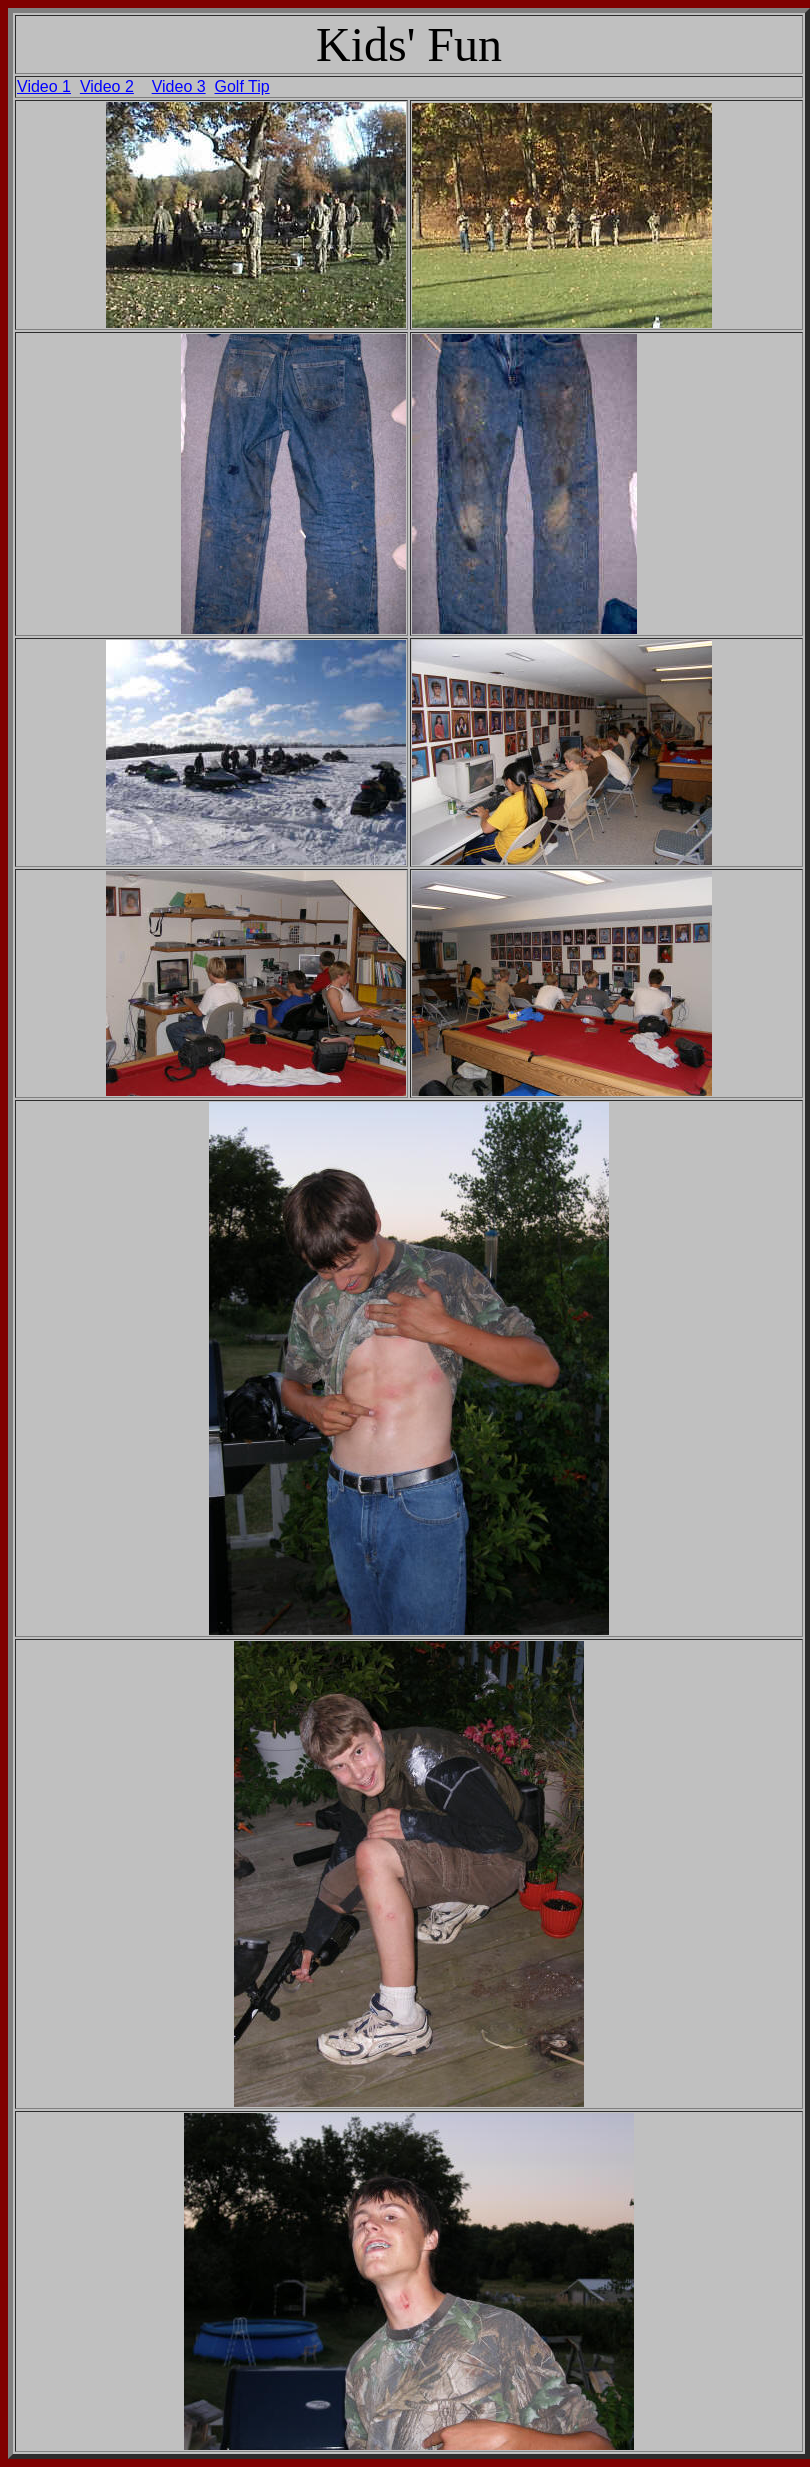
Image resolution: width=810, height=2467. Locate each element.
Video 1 (44, 86)
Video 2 (107, 86)
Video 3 (179, 86)
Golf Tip (242, 86)
